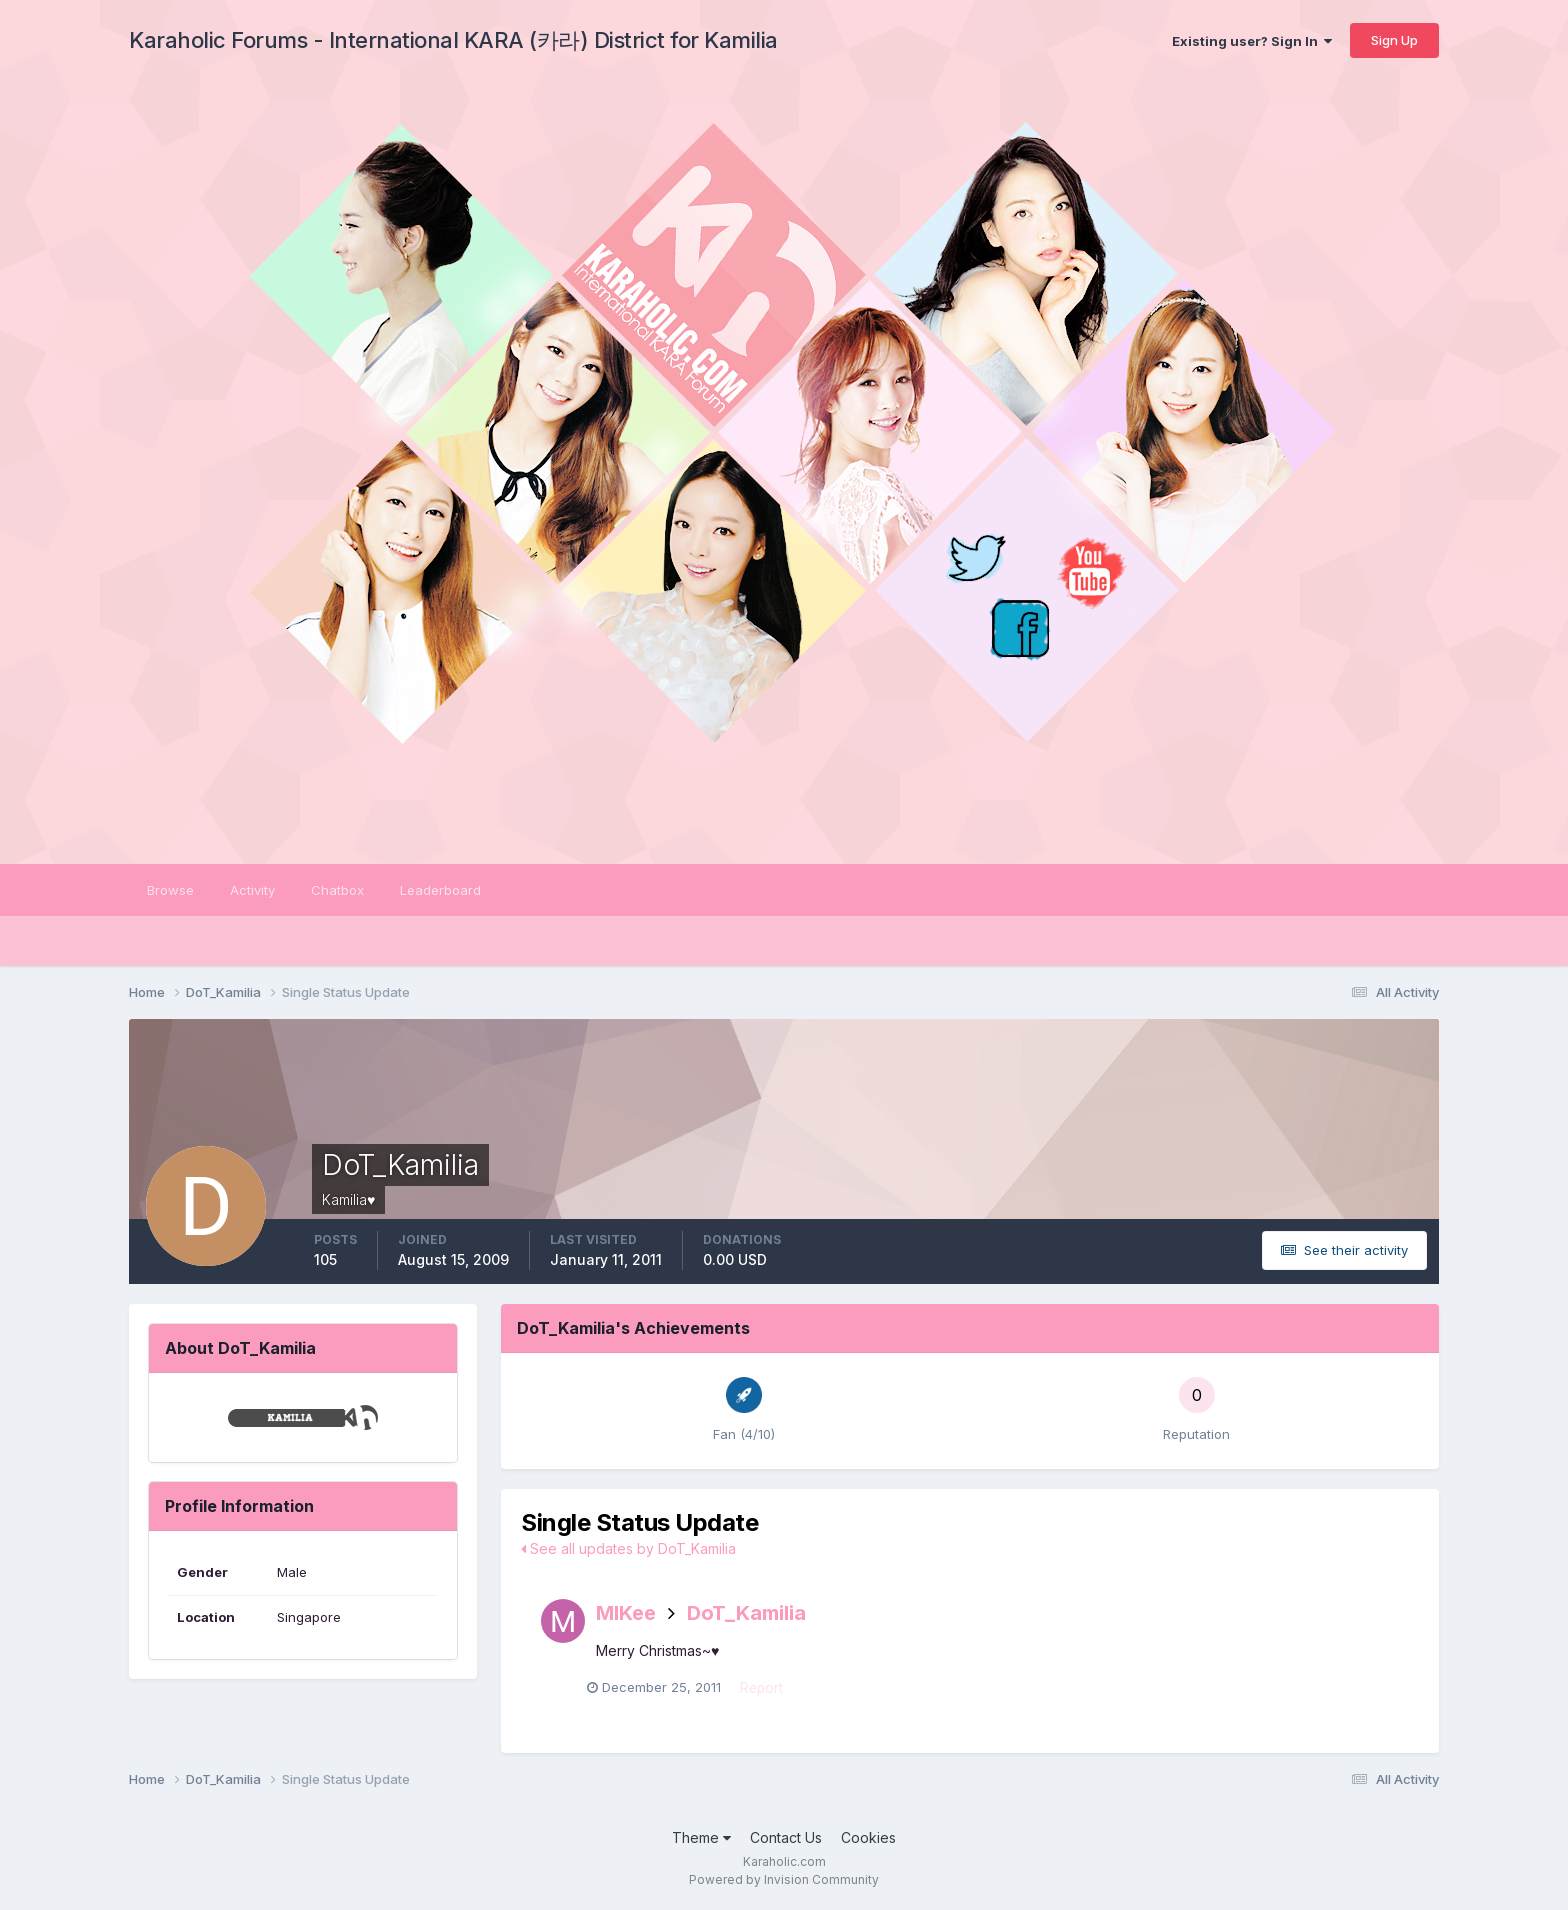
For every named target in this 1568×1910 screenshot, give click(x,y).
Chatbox (337, 890)
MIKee (626, 1613)
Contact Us (786, 1838)
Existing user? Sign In (1252, 41)
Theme (701, 1838)
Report (771, 1689)
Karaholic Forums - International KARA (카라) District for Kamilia (453, 40)
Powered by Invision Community (784, 1880)
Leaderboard (440, 890)
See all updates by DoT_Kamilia (628, 1548)
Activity (252, 890)
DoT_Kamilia (746, 1613)
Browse (170, 890)
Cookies (868, 1838)
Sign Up (1394, 40)
